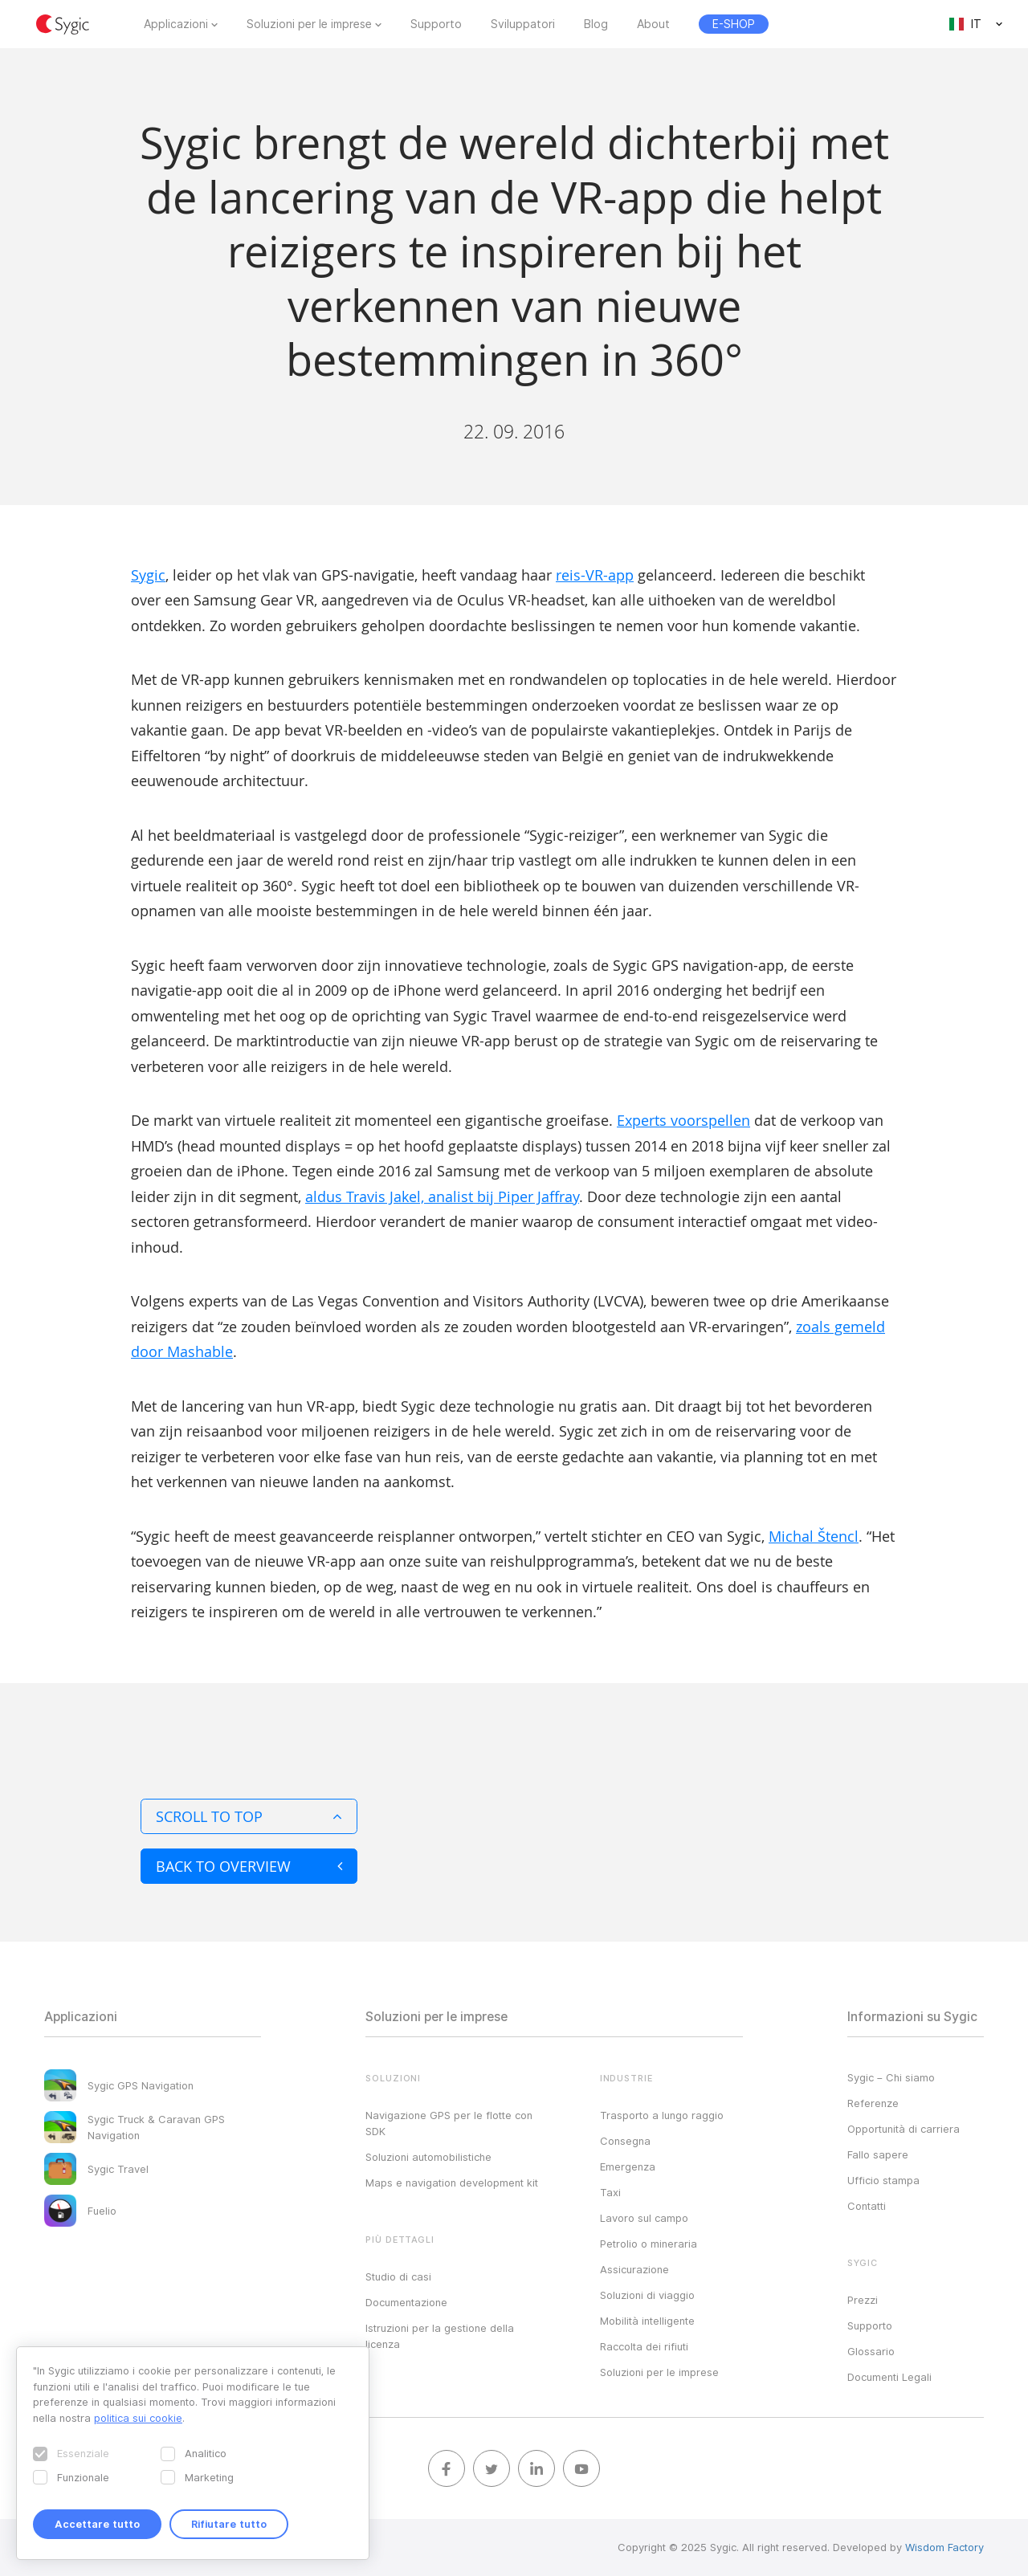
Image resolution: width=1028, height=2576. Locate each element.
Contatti (866, 2205)
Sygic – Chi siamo (891, 2077)
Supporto (436, 24)
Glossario (871, 2351)
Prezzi (862, 2299)
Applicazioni (176, 24)
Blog (596, 24)
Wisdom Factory (944, 2547)
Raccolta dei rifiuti (644, 2346)
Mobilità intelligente (647, 2320)
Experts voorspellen (683, 1120)
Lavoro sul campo (644, 2217)
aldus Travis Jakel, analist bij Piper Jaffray (442, 1196)
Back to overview (249, 1866)
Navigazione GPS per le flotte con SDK (448, 2123)
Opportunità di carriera (903, 2128)
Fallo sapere (877, 2154)
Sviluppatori (523, 24)
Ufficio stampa (883, 2180)
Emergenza (627, 2166)
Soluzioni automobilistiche (428, 2156)
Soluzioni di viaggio (647, 2295)
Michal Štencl (814, 1536)
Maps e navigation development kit (451, 2182)
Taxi (610, 2192)
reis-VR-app (595, 575)
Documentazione (406, 2302)
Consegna (625, 2140)
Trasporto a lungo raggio (662, 2115)
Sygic (148, 575)
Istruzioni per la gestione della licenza (439, 2335)
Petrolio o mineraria (648, 2243)
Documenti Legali (889, 2376)
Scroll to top (249, 1816)
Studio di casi (398, 2276)
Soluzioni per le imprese (309, 24)
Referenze (873, 2103)
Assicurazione (634, 2269)
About (653, 24)
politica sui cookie (138, 2417)
